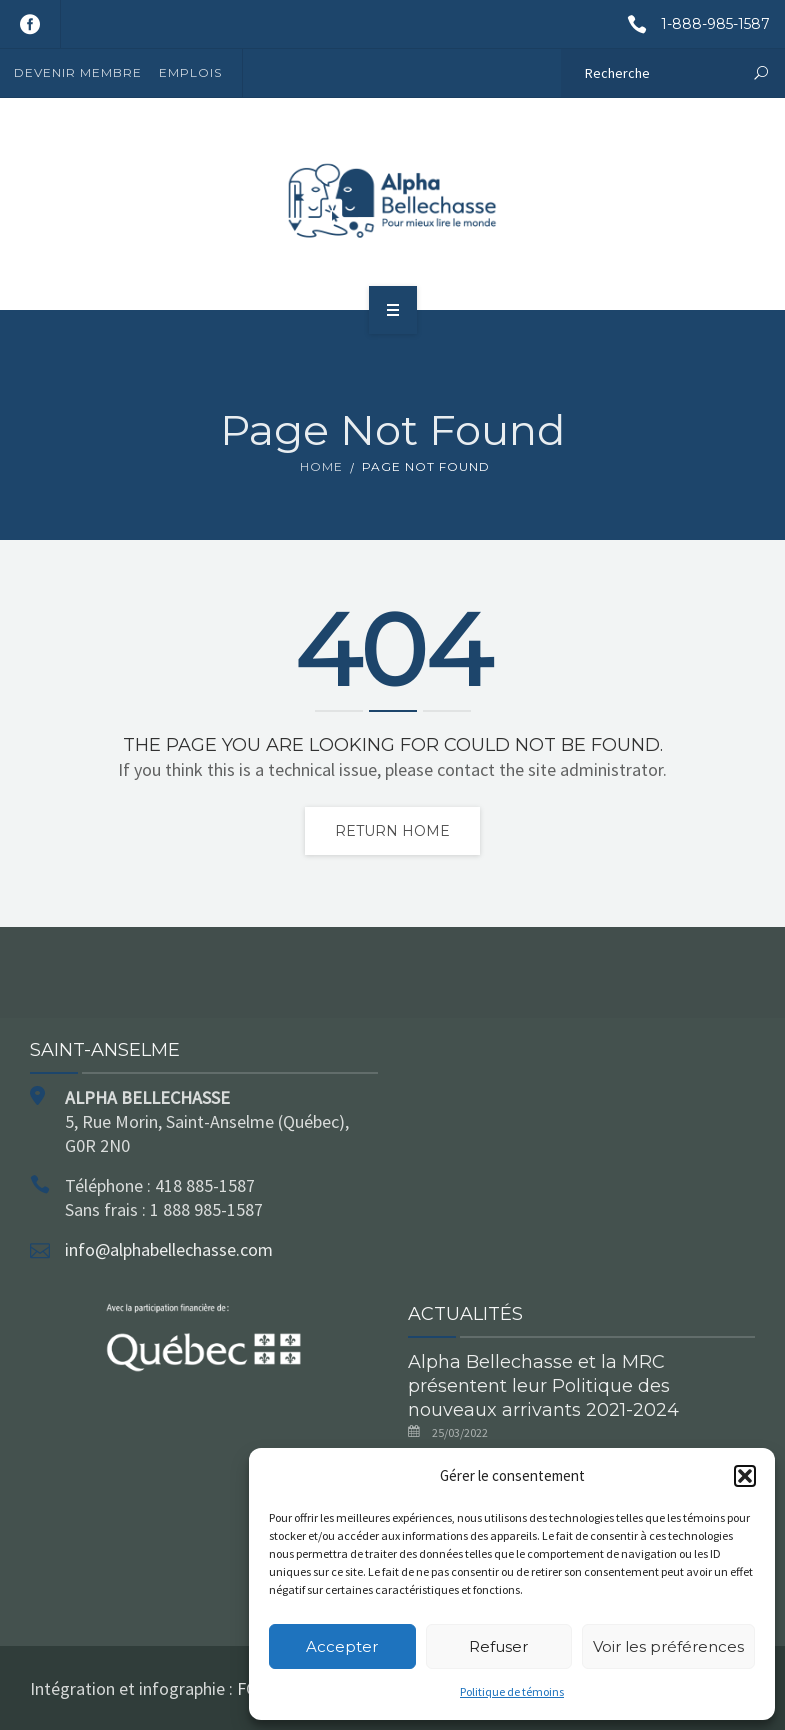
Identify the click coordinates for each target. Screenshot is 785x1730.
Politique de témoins (512, 1691)
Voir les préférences (668, 1646)
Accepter (342, 1646)
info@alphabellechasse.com (169, 1249)
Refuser (498, 1646)
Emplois (190, 72)
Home (321, 466)
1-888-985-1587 (691, 24)
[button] (745, 1476)
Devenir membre (78, 72)
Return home (392, 831)
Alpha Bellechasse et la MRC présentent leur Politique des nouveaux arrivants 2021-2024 (543, 1386)
